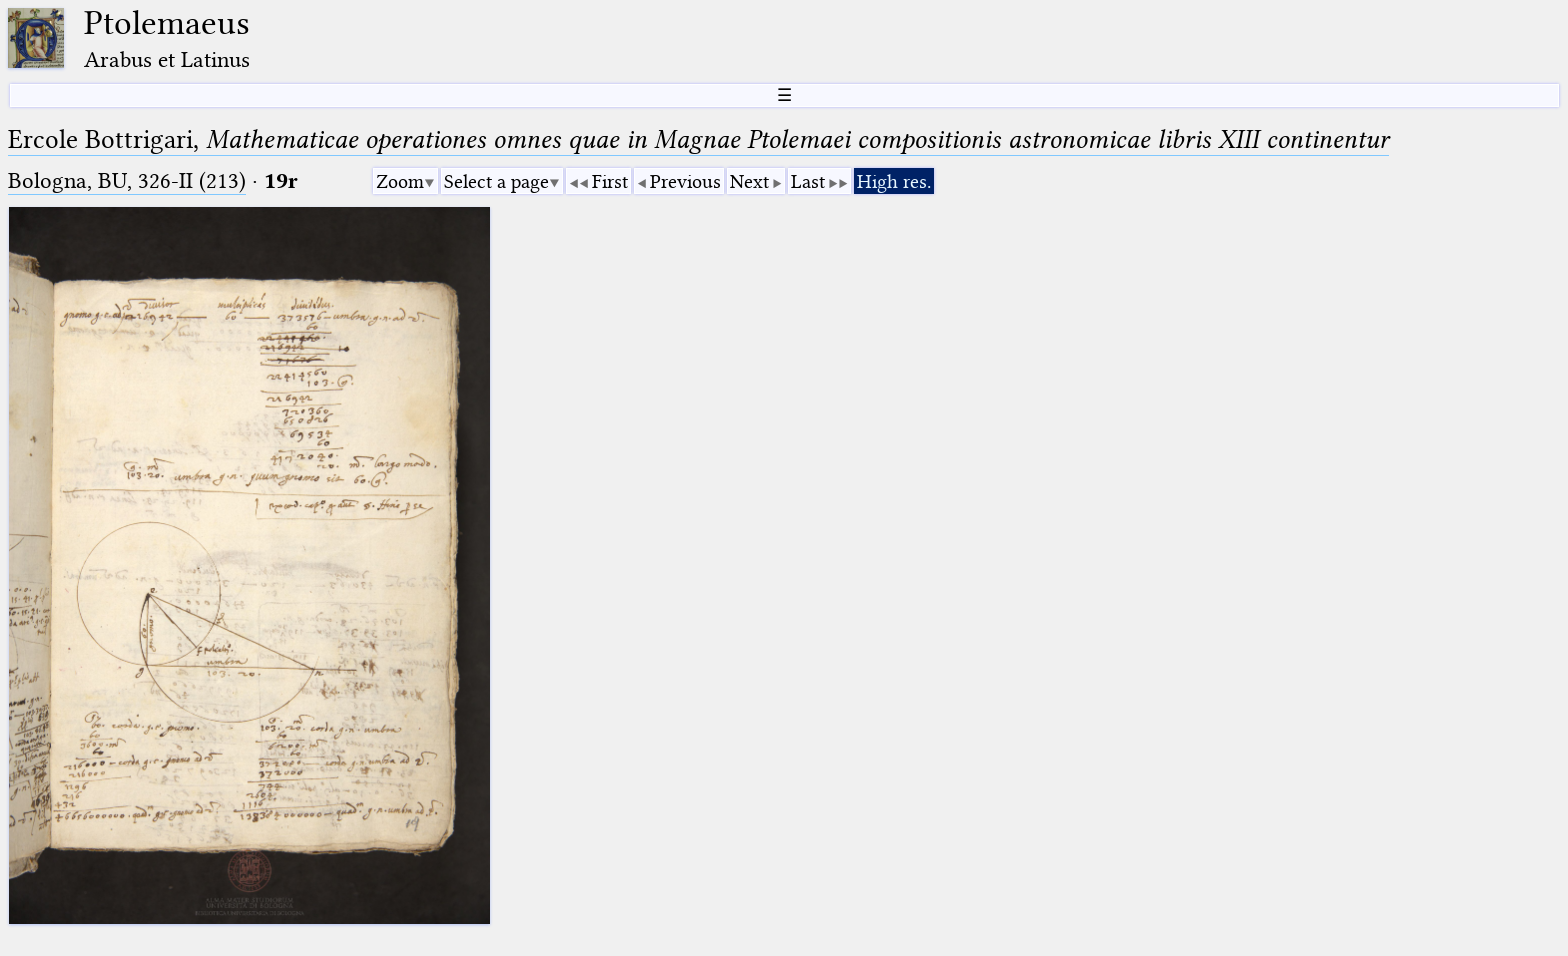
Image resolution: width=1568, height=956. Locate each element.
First (610, 181)
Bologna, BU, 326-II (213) (127, 180)
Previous (685, 181)
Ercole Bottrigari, (698, 139)
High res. (894, 181)
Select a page (496, 181)
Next (749, 181)
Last (808, 181)
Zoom (400, 181)
